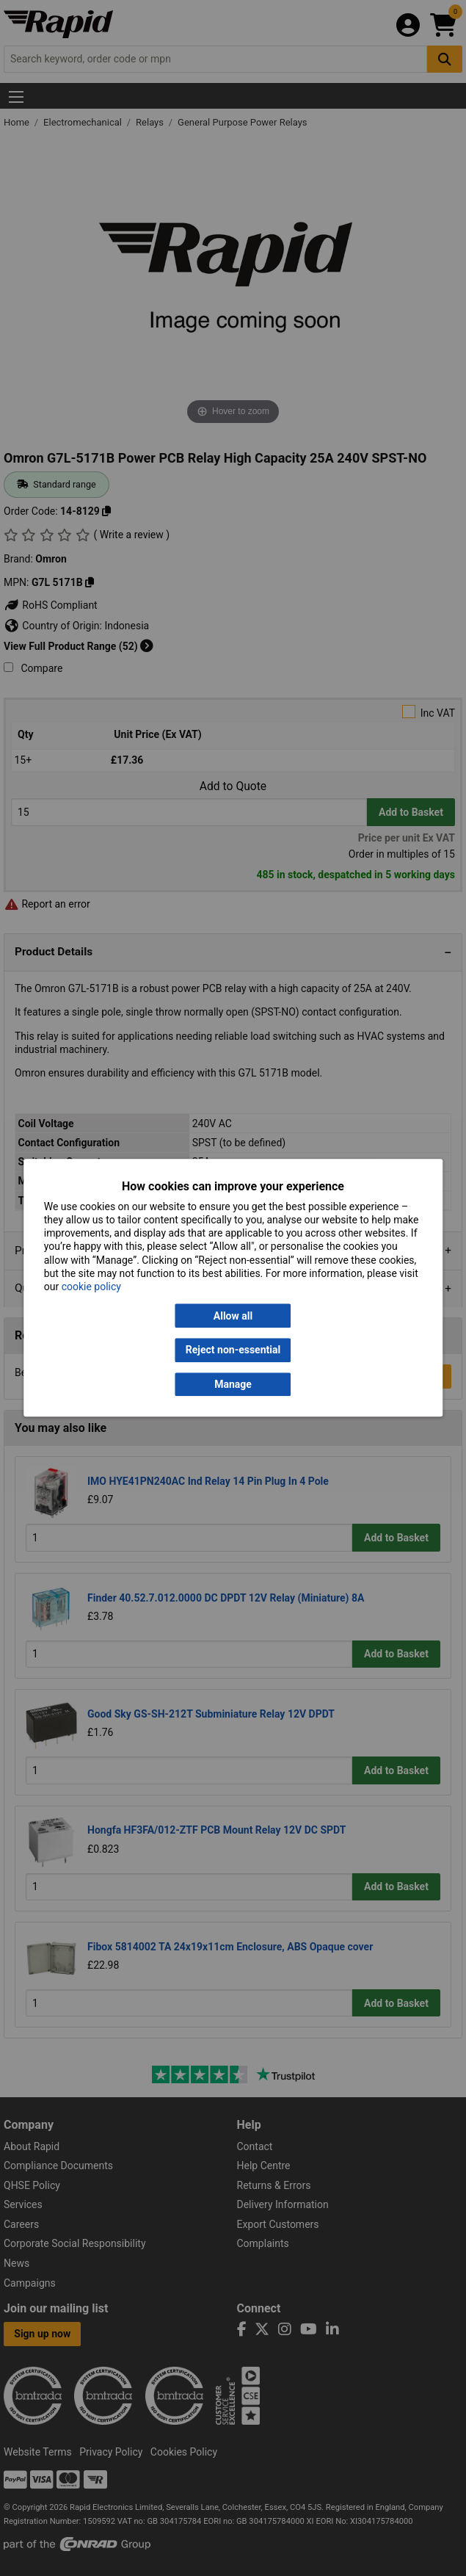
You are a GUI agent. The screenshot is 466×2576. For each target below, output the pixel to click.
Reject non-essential (233, 1350)
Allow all (233, 1316)
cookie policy (91, 1286)
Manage (233, 1384)
